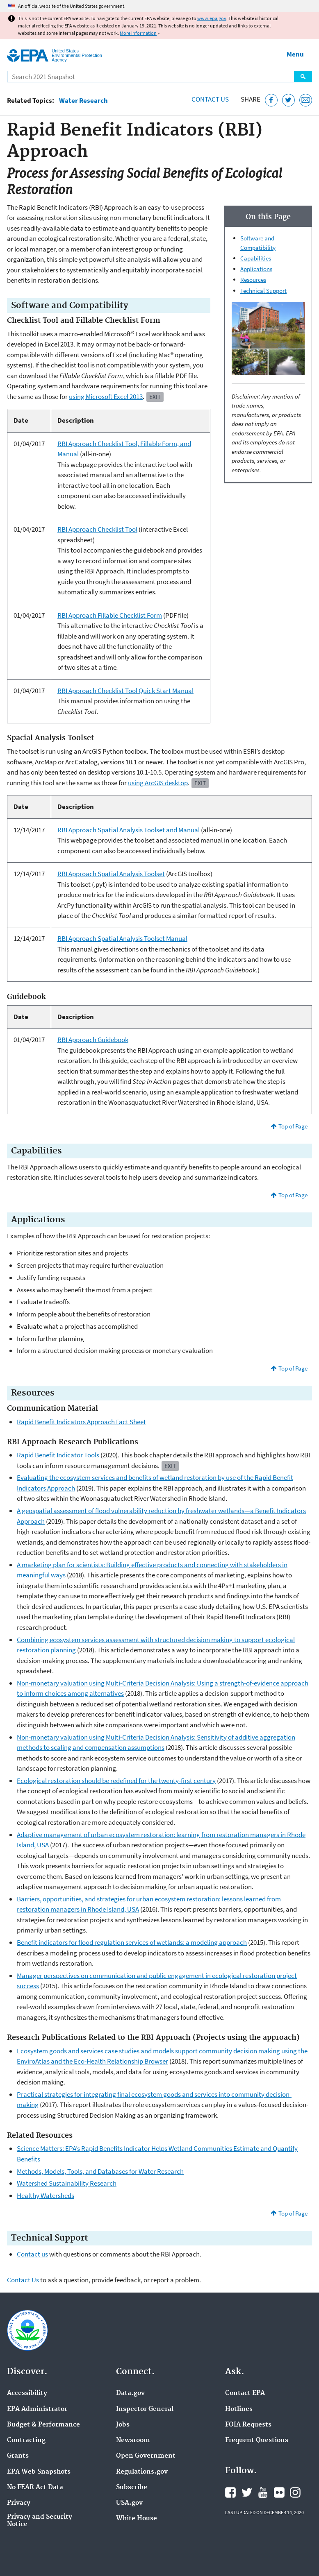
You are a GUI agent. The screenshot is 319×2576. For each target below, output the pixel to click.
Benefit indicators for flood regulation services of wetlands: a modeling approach (132, 1942)
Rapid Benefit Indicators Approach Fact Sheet (81, 1421)
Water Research (83, 100)
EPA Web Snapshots (39, 2472)
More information (138, 33)
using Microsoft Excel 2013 (106, 396)
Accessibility (27, 2393)
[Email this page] (305, 100)
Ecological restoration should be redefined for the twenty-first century (116, 1780)
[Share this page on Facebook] (271, 100)
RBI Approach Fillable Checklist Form (109, 615)
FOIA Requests (248, 2425)
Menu (295, 54)
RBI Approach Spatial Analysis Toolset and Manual (128, 829)
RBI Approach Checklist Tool (97, 529)
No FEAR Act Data (35, 2487)
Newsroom (133, 2440)
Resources (253, 279)
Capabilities (255, 258)
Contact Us (210, 99)
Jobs (123, 2425)
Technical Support (263, 291)
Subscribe (131, 2487)
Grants (18, 2456)
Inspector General (144, 2409)
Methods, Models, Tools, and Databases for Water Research (100, 2171)
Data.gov (130, 2393)
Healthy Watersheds (45, 2195)
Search (303, 76)
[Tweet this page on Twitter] (288, 100)
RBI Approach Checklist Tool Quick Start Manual (125, 690)
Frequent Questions (256, 2440)
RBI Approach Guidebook (92, 1039)
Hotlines (239, 2409)
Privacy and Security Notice (39, 2520)
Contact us (32, 2254)
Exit (155, 397)
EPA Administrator (37, 2409)
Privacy (18, 2503)
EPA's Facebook (230, 2492)
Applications (256, 269)
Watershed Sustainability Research (66, 2183)
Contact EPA (245, 2393)
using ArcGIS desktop (158, 782)
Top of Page (293, 1126)
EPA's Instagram (295, 2492)
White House (136, 2518)
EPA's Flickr (279, 2492)
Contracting (26, 2440)
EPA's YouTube (262, 2492)
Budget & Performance (43, 2425)
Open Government (145, 2456)
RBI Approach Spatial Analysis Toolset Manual (122, 938)
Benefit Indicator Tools (58, 1454)
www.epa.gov (211, 18)
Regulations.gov (142, 2472)
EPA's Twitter (247, 2492)
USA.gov (129, 2503)
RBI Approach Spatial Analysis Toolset (111, 873)
